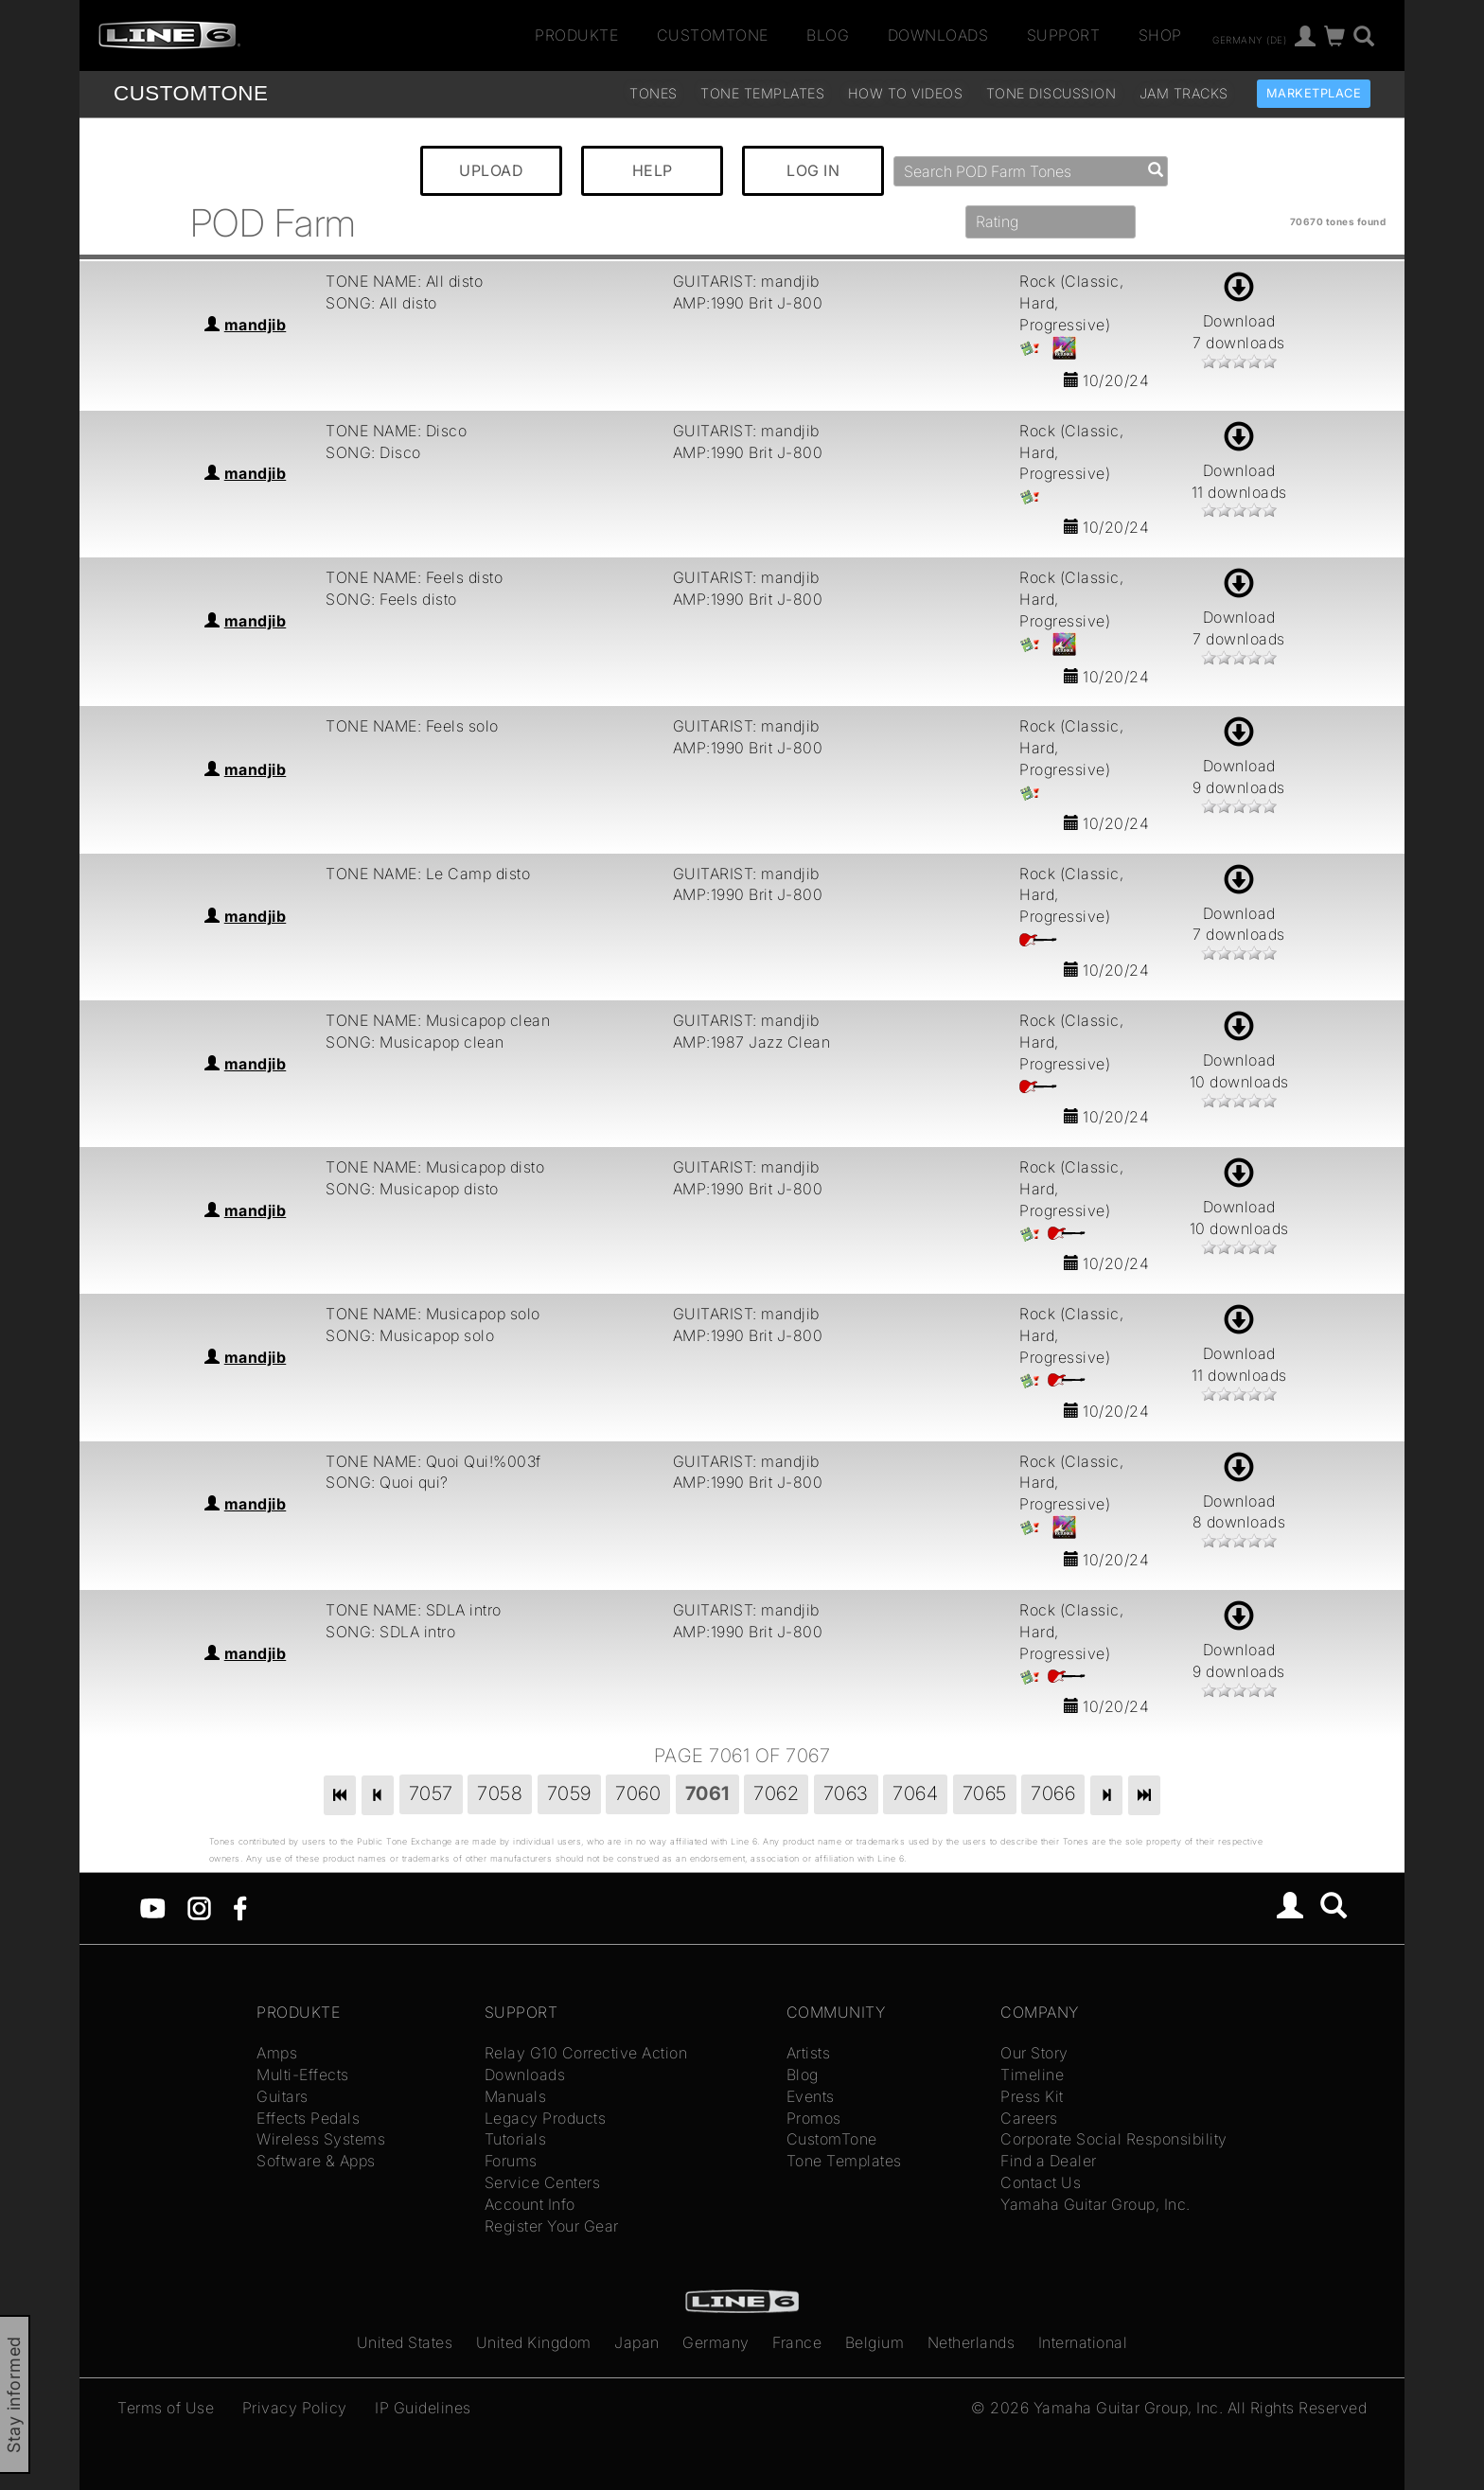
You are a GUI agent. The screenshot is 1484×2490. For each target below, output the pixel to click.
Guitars (282, 2096)
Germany (716, 2342)
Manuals (516, 2096)
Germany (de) (1249, 38)
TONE (191, 93)
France (797, 2342)
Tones (653, 93)
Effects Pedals (308, 2118)
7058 (499, 1793)
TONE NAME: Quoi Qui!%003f (433, 1461)
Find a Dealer (1048, 2160)
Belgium (875, 2342)
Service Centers (543, 2182)
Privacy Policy (294, 2407)
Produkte (576, 35)
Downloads (938, 35)
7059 (569, 1793)
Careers (1029, 2118)
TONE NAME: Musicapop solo (433, 1313)
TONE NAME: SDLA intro (414, 1609)
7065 (985, 1793)
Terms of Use (165, 2407)
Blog (827, 35)
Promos (813, 2118)
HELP (652, 170)
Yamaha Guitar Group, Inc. (1095, 2204)
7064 (915, 1793)
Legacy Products (546, 2118)
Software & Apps (316, 2160)
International (1083, 2342)
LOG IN (812, 170)
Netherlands (972, 2342)
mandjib (255, 324)
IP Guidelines (423, 2407)
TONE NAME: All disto (404, 281)
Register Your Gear (552, 2225)
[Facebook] (239, 1907)
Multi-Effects (302, 2074)
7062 (776, 1793)
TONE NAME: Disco (396, 430)
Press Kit (1032, 2096)
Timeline (1032, 2074)
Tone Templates (762, 93)
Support (1064, 35)
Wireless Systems (320, 2138)
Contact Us (1040, 2182)
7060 (638, 1793)
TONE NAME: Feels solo (412, 725)
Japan (637, 2342)
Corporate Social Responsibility (1114, 2138)
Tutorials (516, 2138)
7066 (1053, 1793)
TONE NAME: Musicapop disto (435, 1166)
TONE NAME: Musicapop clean (438, 1020)
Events (810, 2096)
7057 (431, 1793)
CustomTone (712, 35)
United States (405, 2342)
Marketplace (1314, 93)
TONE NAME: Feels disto (414, 577)
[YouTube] (152, 1907)
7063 (846, 1793)
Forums (511, 2160)
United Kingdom (534, 2342)
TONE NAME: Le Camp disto (428, 873)
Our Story (1034, 2052)
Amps (276, 2052)
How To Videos (905, 93)
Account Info (530, 2204)
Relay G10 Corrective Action (586, 2052)
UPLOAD (491, 170)
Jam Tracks (1184, 93)
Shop (1160, 35)
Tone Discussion (1051, 93)
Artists (808, 2052)
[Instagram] (199, 1907)
